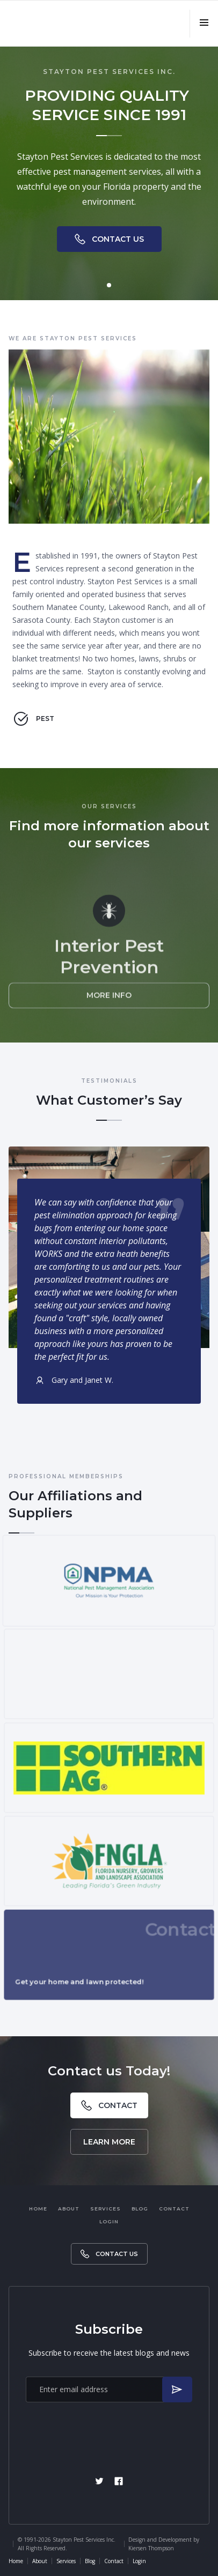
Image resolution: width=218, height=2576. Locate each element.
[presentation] (109, 2432)
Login (109, 2221)
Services (105, 2209)
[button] (204, 24)
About (68, 2209)
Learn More (109, 2142)
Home (38, 2209)
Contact (174, 2209)
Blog (140, 2209)
